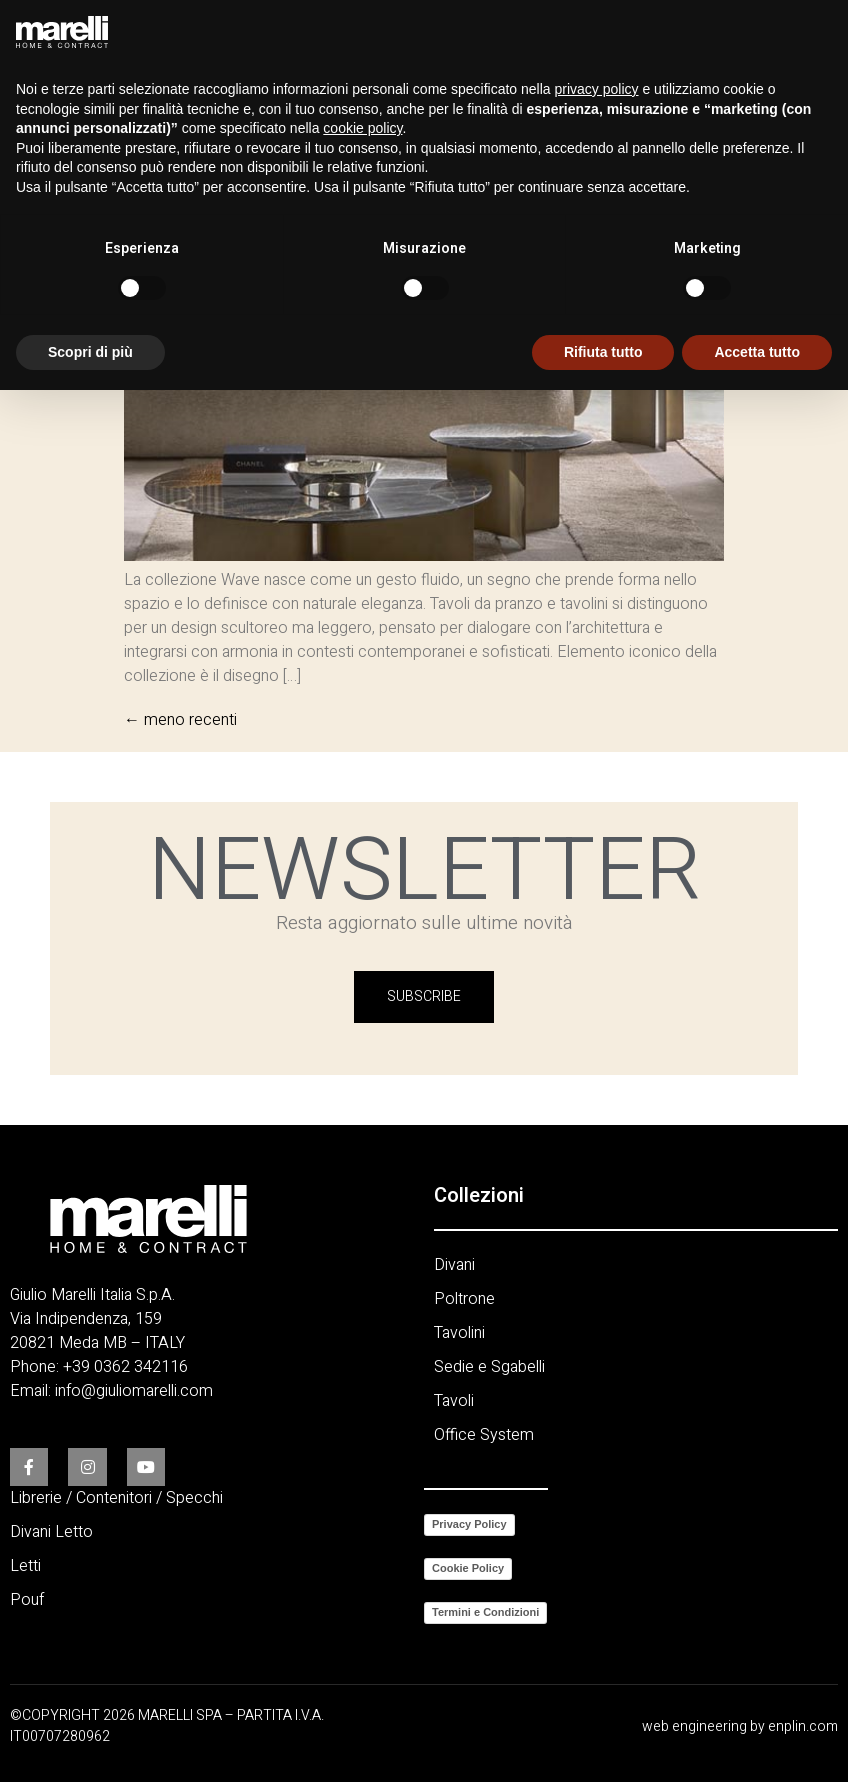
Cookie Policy (468, 1568)
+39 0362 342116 (125, 1367)
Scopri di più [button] (90, 352)
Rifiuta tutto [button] (603, 352)
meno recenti (180, 720)
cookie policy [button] (362, 128)
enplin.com (803, 1726)
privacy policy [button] (597, 89)
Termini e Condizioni (485, 1612)
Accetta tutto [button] (757, 352)
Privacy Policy (469, 1524)
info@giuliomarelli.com (134, 1391)
